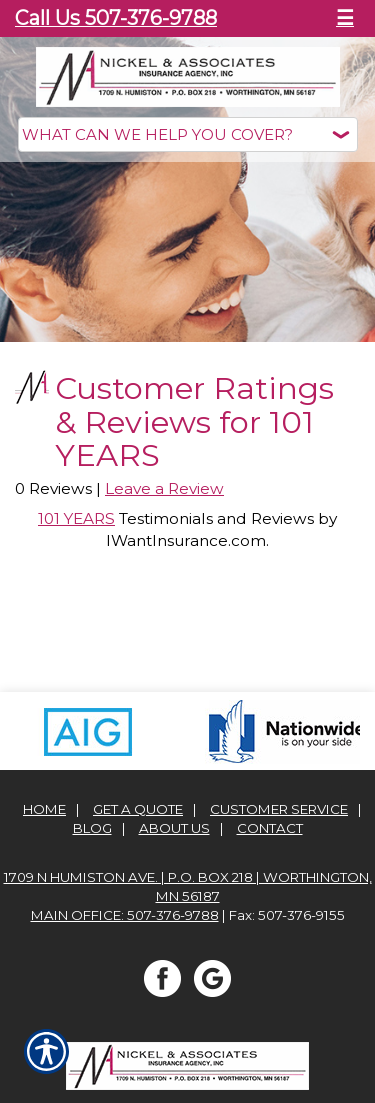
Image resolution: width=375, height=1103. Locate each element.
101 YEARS (76, 515)
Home (44, 805)
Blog (92, 824)
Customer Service (279, 805)
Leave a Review (164, 485)
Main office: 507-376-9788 (125, 911)
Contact (270, 824)
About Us (174, 824)
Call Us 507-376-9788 (116, 18)
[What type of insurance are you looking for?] (188, 134)
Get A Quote (138, 805)
